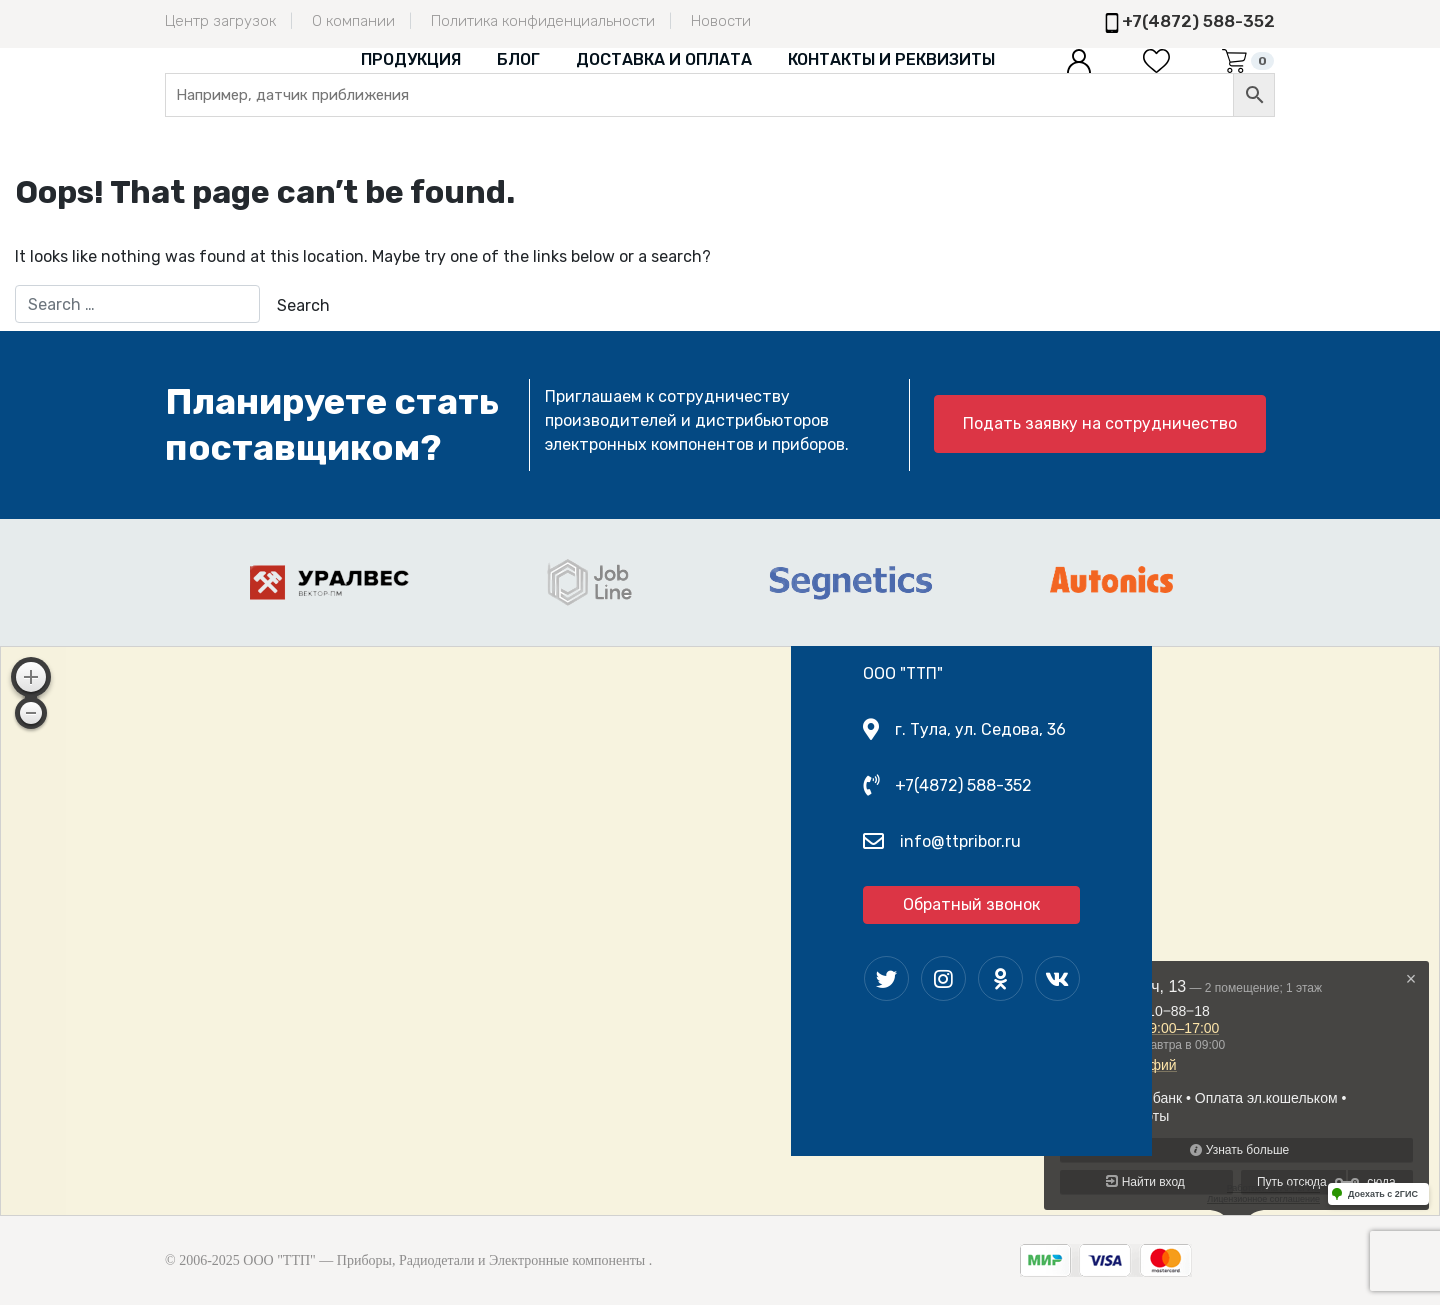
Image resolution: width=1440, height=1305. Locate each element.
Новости (721, 21)
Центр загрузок (220, 21)
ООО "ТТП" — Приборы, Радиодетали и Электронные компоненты (444, 1260)
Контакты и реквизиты (891, 59)
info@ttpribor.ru (960, 841)
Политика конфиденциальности (543, 21)
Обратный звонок (971, 904)
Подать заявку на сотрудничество (1100, 423)
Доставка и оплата (664, 59)
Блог (518, 59)
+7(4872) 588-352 (1198, 21)
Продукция (411, 59)
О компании (353, 21)
